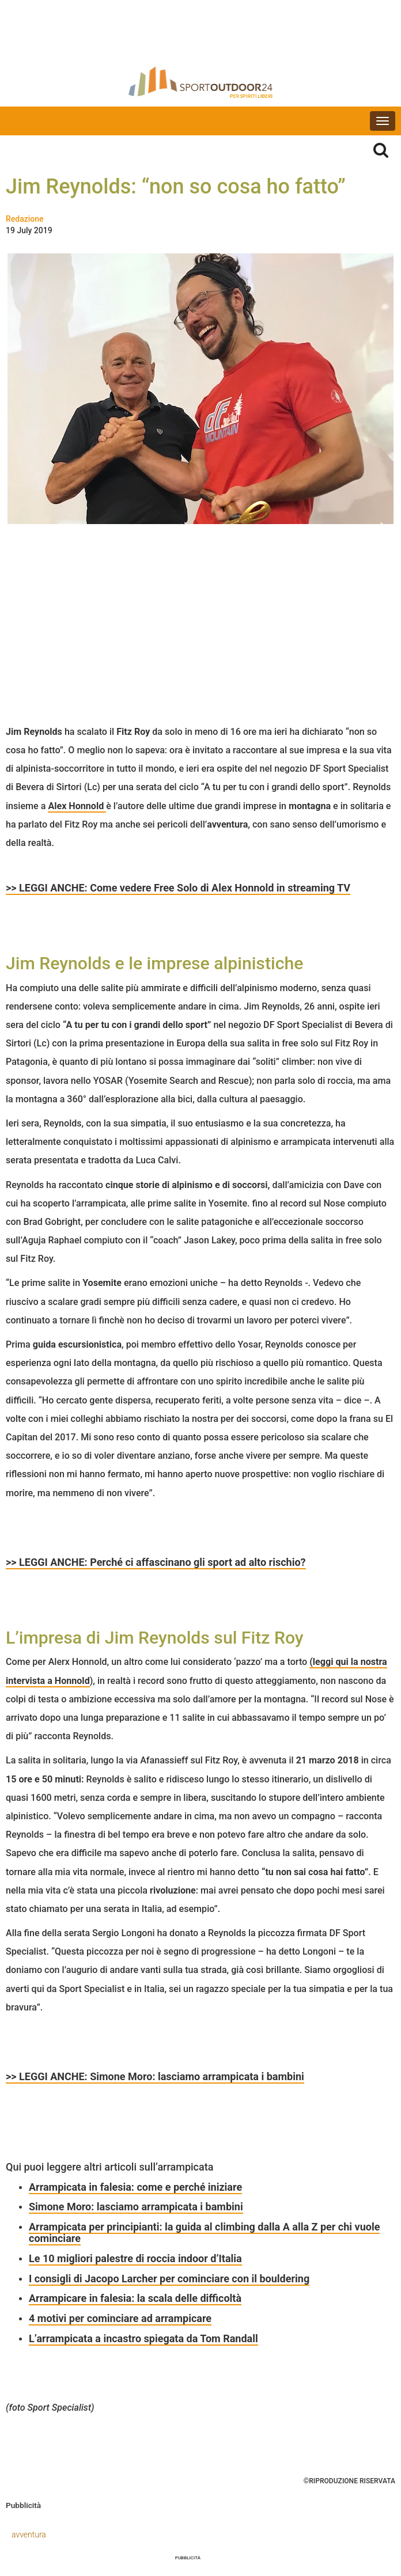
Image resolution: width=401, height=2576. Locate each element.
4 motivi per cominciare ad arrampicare (120, 2318)
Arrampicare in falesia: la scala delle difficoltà (135, 2298)
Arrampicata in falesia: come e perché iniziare (135, 2187)
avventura (29, 2534)
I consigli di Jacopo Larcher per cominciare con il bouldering (169, 2279)
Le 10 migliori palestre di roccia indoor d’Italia (135, 2258)
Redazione (25, 218)
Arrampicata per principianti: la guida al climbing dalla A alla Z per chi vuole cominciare (204, 2232)
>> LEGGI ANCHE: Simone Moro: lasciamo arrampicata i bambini (155, 2076)
